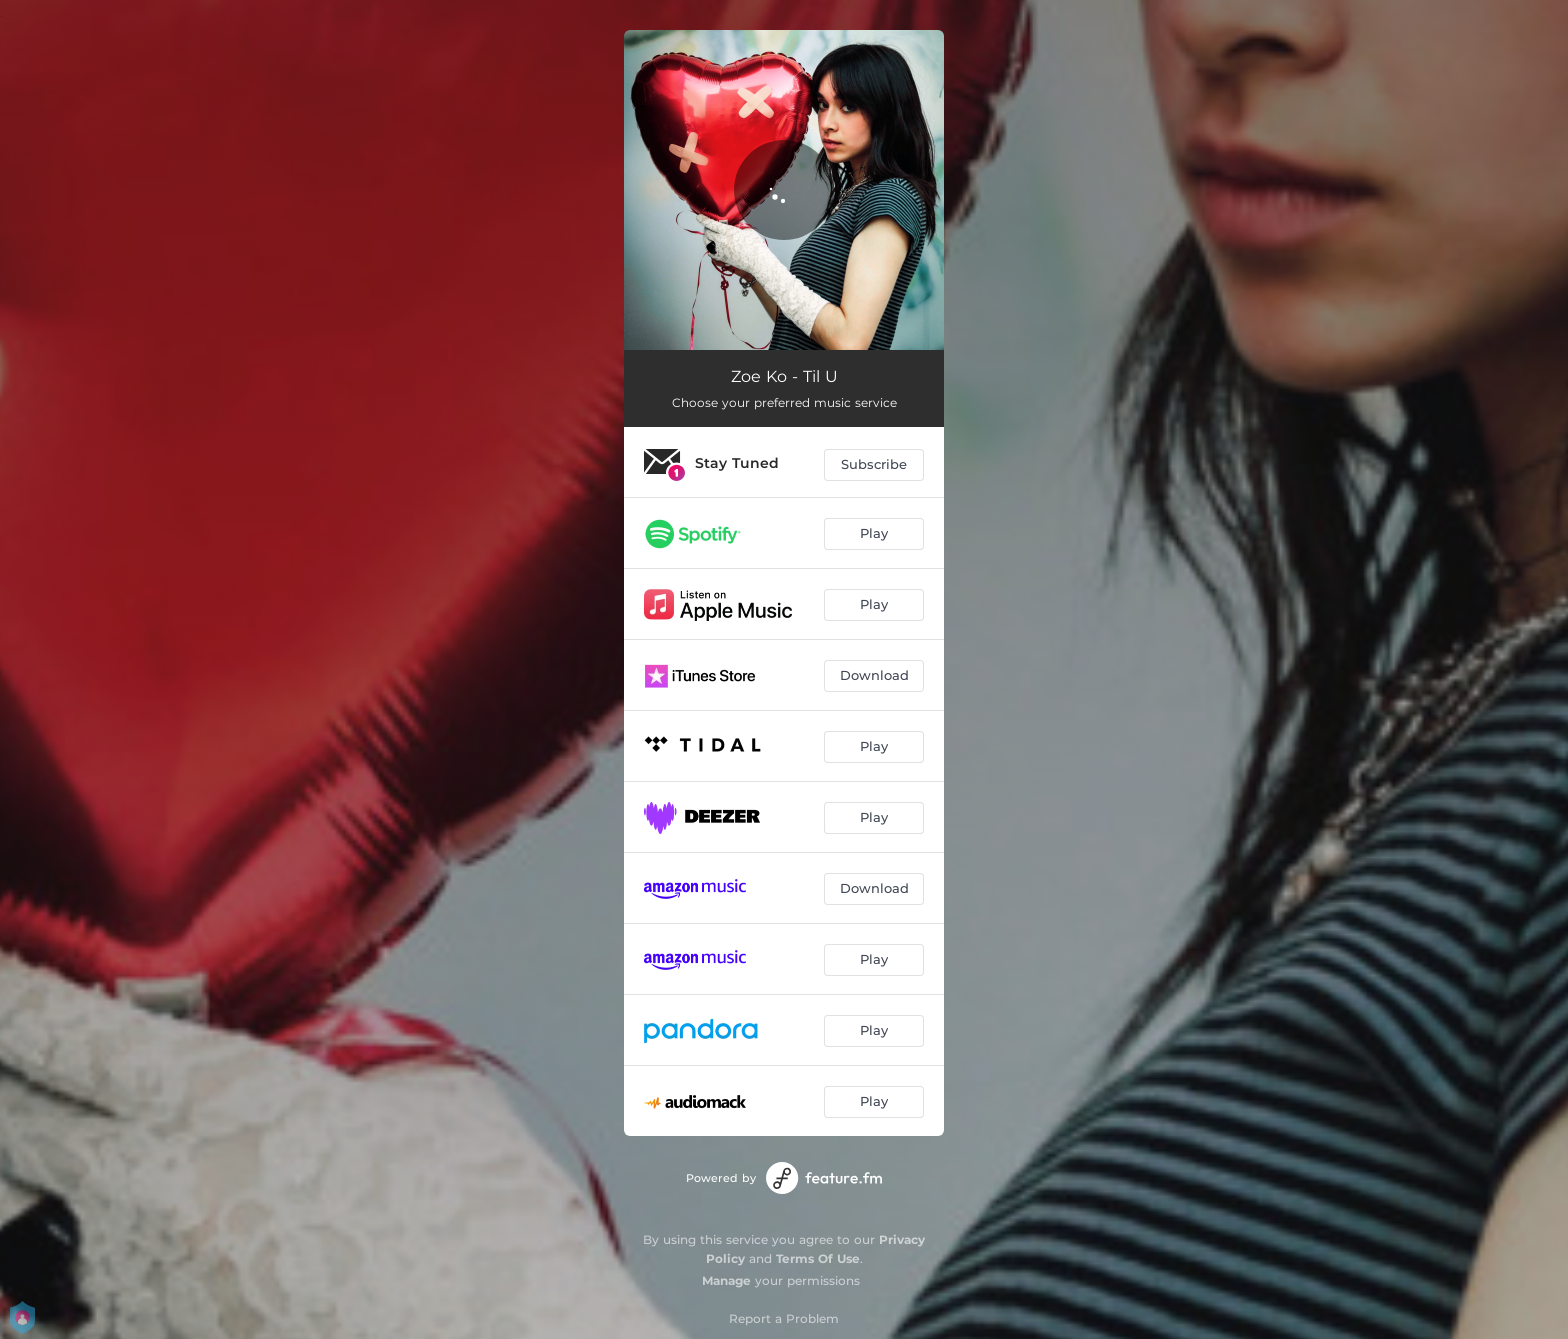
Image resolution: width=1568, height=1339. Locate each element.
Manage (726, 1280)
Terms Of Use (818, 1258)
